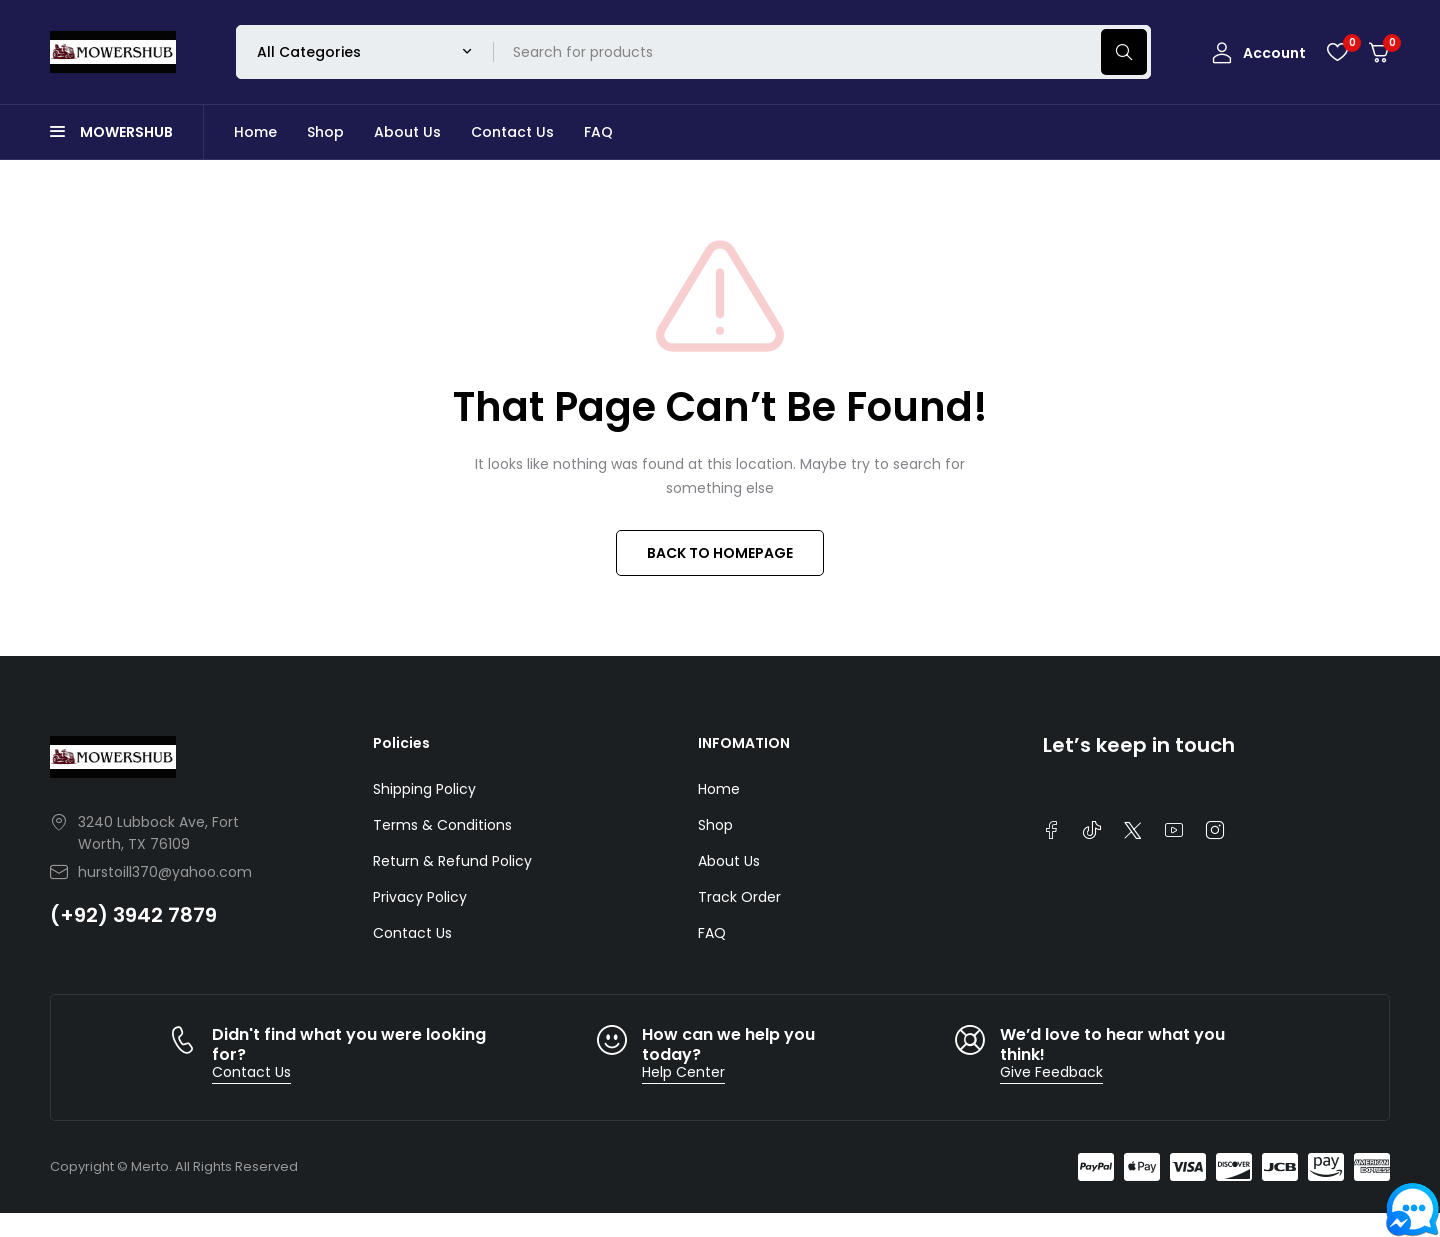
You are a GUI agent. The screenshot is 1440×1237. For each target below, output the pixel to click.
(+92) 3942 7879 (133, 915)
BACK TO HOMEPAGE (720, 553)
